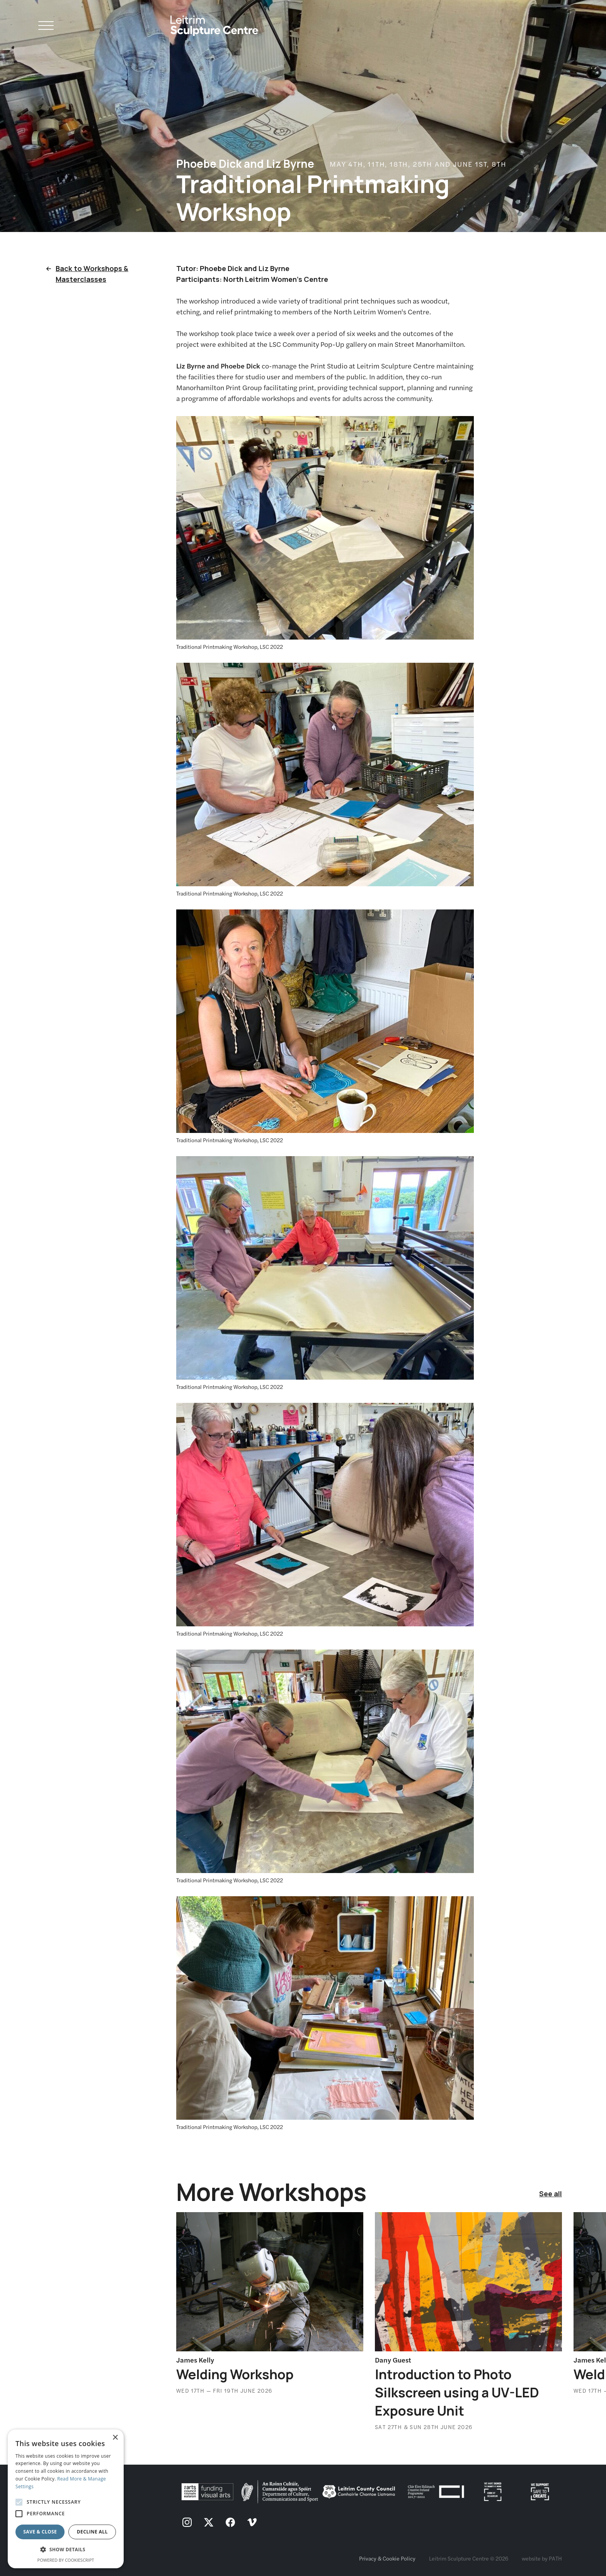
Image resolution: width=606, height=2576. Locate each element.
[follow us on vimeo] (252, 2523)
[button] (65, 2549)
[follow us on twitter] (209, 2523)
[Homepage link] (214, 22)
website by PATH (542, 2558)
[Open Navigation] (46, 26)
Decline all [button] (92, 2531)
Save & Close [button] (40, 2531)
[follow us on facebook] (230, 2523)
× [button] (115, 2438)
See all (550, 2193)
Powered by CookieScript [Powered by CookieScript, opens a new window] (65, 2560)
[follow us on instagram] (187, 2523)
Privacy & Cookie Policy (387, 2558)
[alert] (66, 2498)
